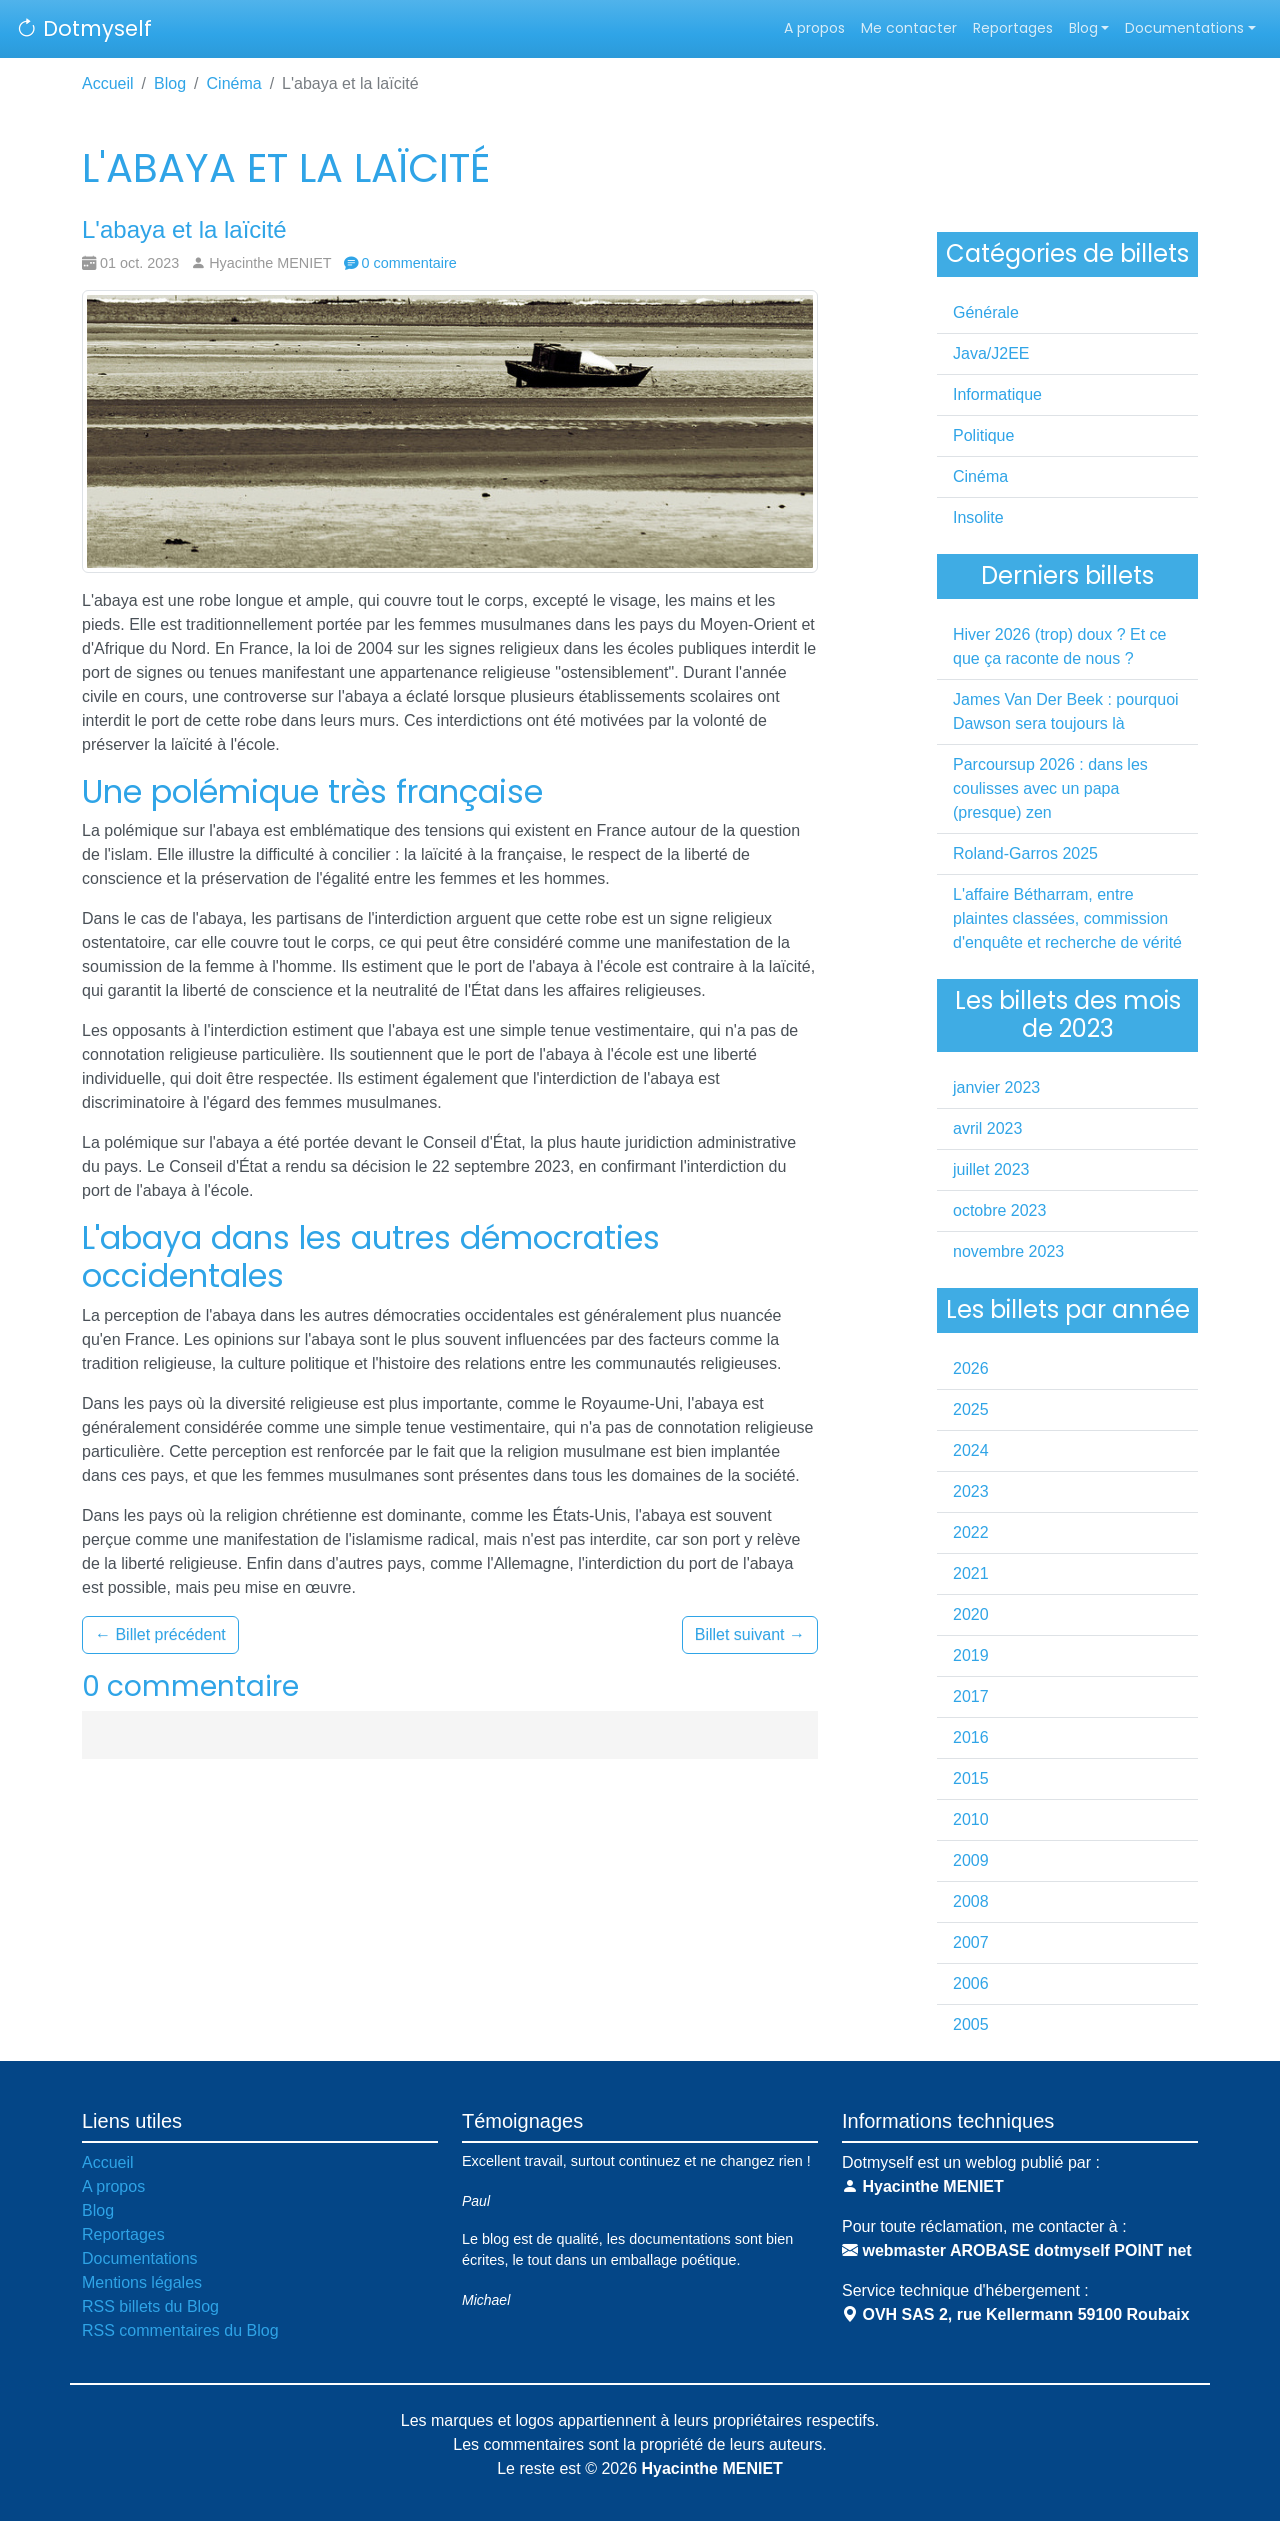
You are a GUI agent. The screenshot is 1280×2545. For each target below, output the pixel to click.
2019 (971, 1655)
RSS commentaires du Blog (180, 2330)
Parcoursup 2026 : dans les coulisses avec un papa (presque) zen (1050, 788)
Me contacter (909, 28)
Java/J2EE (991, 353)
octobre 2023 (999, 1210)
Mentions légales (142, 2282)
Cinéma (234, 83)
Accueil (108, 83)
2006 (971, 1983)
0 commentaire (400, 263)
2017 (971, 1696)
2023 (971, 1491)
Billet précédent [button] (160, 1634)
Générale (986, 312)
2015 (971, 1778)
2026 (971, 1368)
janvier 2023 (996, 1087)
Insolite (978, 517)
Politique (983, 435)
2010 (971, 1819)
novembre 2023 (1008, 1251)
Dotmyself (84, 28)
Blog (1083, 28)
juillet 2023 (991, 1169)
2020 (971, 1614)
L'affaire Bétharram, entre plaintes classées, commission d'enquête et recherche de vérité (1067, 918)
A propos (814, 28)
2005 (971, 2024)
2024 (971, 1450)
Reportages (1013, 28)
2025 (971, 1409)
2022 (971, 1532)
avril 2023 (987, 1128)
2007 (971, 1942)
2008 (971, 1901)
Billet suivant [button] (750, 1634)
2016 (971, 1737)
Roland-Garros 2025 (1025, 853)
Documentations (1184, 28)
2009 (971, 1860)
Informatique (997, 394)
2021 (971, 1573)
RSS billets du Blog (150, 2306)
